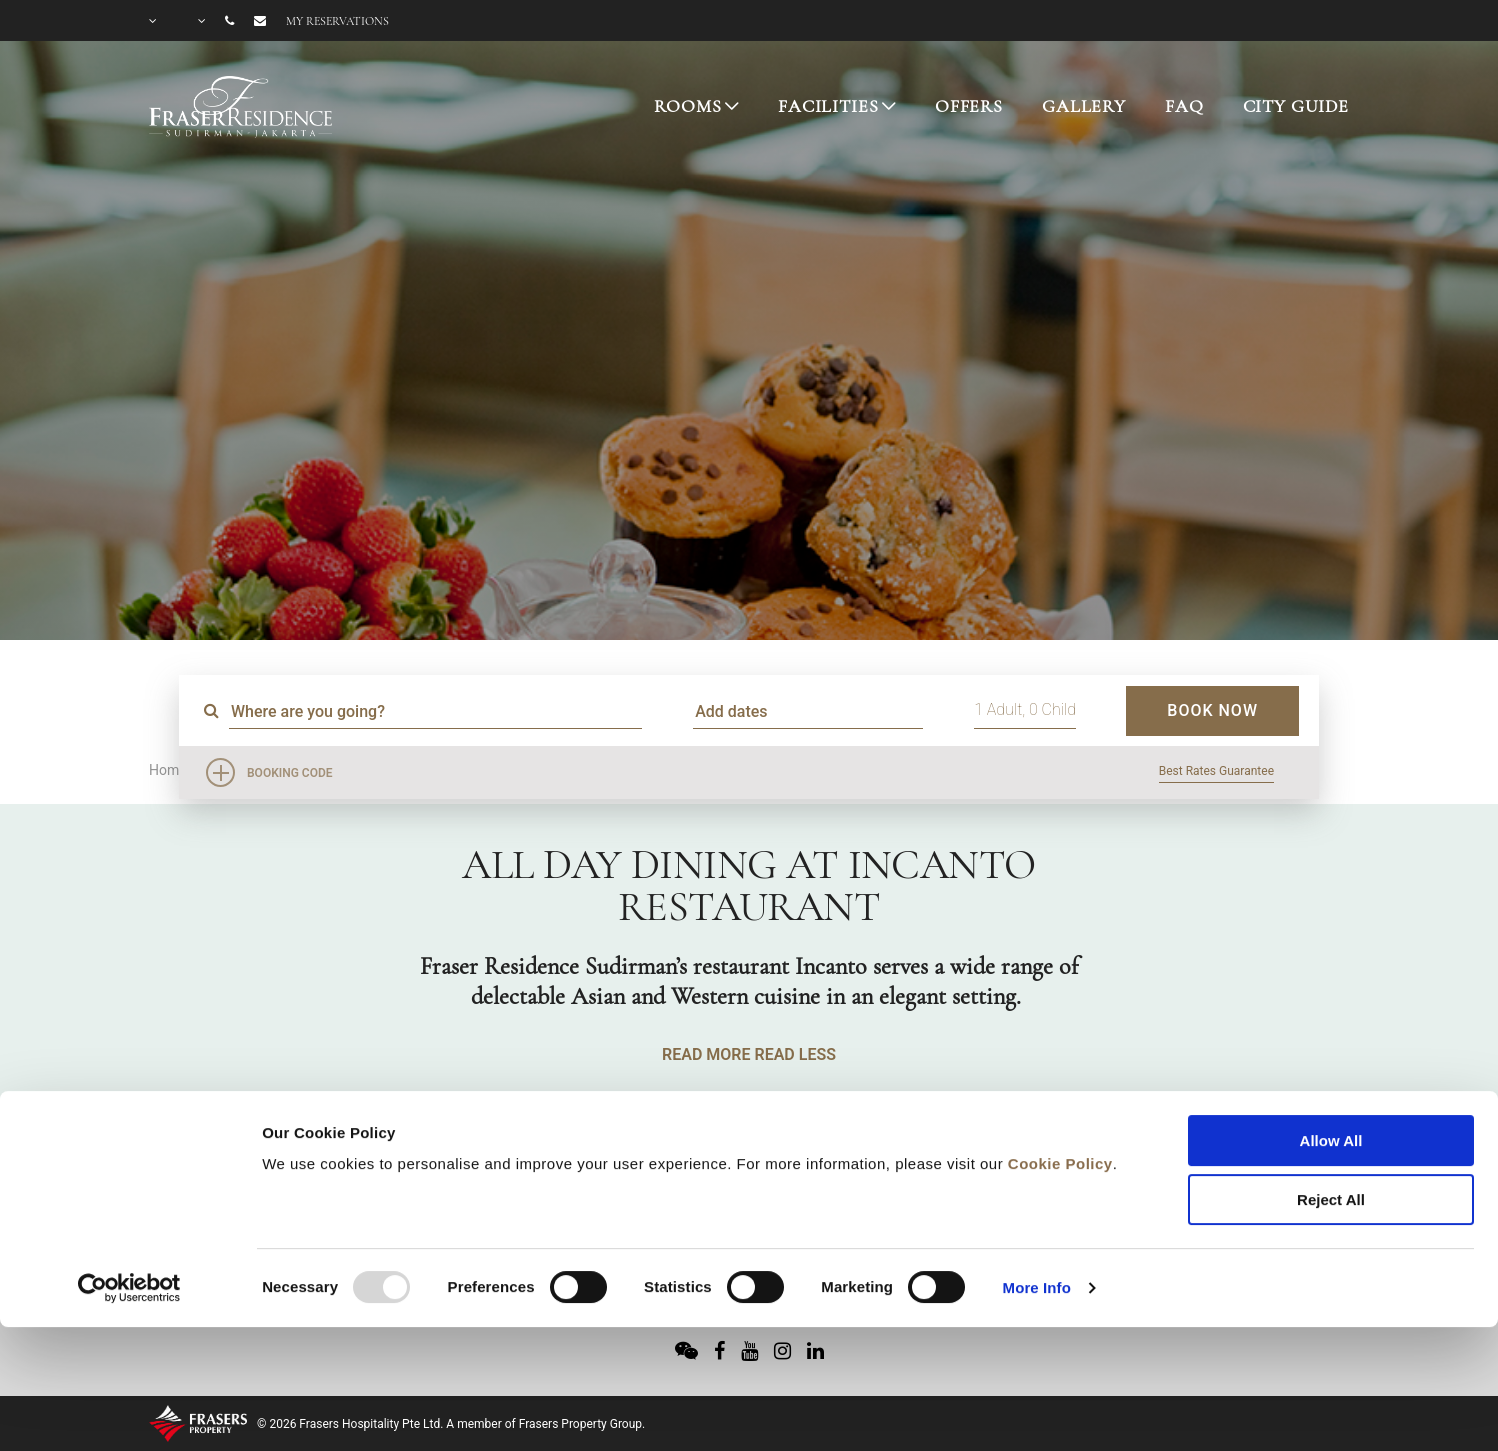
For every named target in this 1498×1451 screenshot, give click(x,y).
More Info (1037, 1175)
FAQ (1184, 106)
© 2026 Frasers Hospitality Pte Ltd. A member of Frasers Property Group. (451, 1424)
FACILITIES (828, 106)
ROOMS (687, 106)
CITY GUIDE (1296, 106)
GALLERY (1084, 106)
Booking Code (290, 773)
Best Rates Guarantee (1216, 771)
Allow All (1331, 1028)
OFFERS (969, 106)
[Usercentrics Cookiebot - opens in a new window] (129, 1176)
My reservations (337, 21)
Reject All (1331, 1087)
